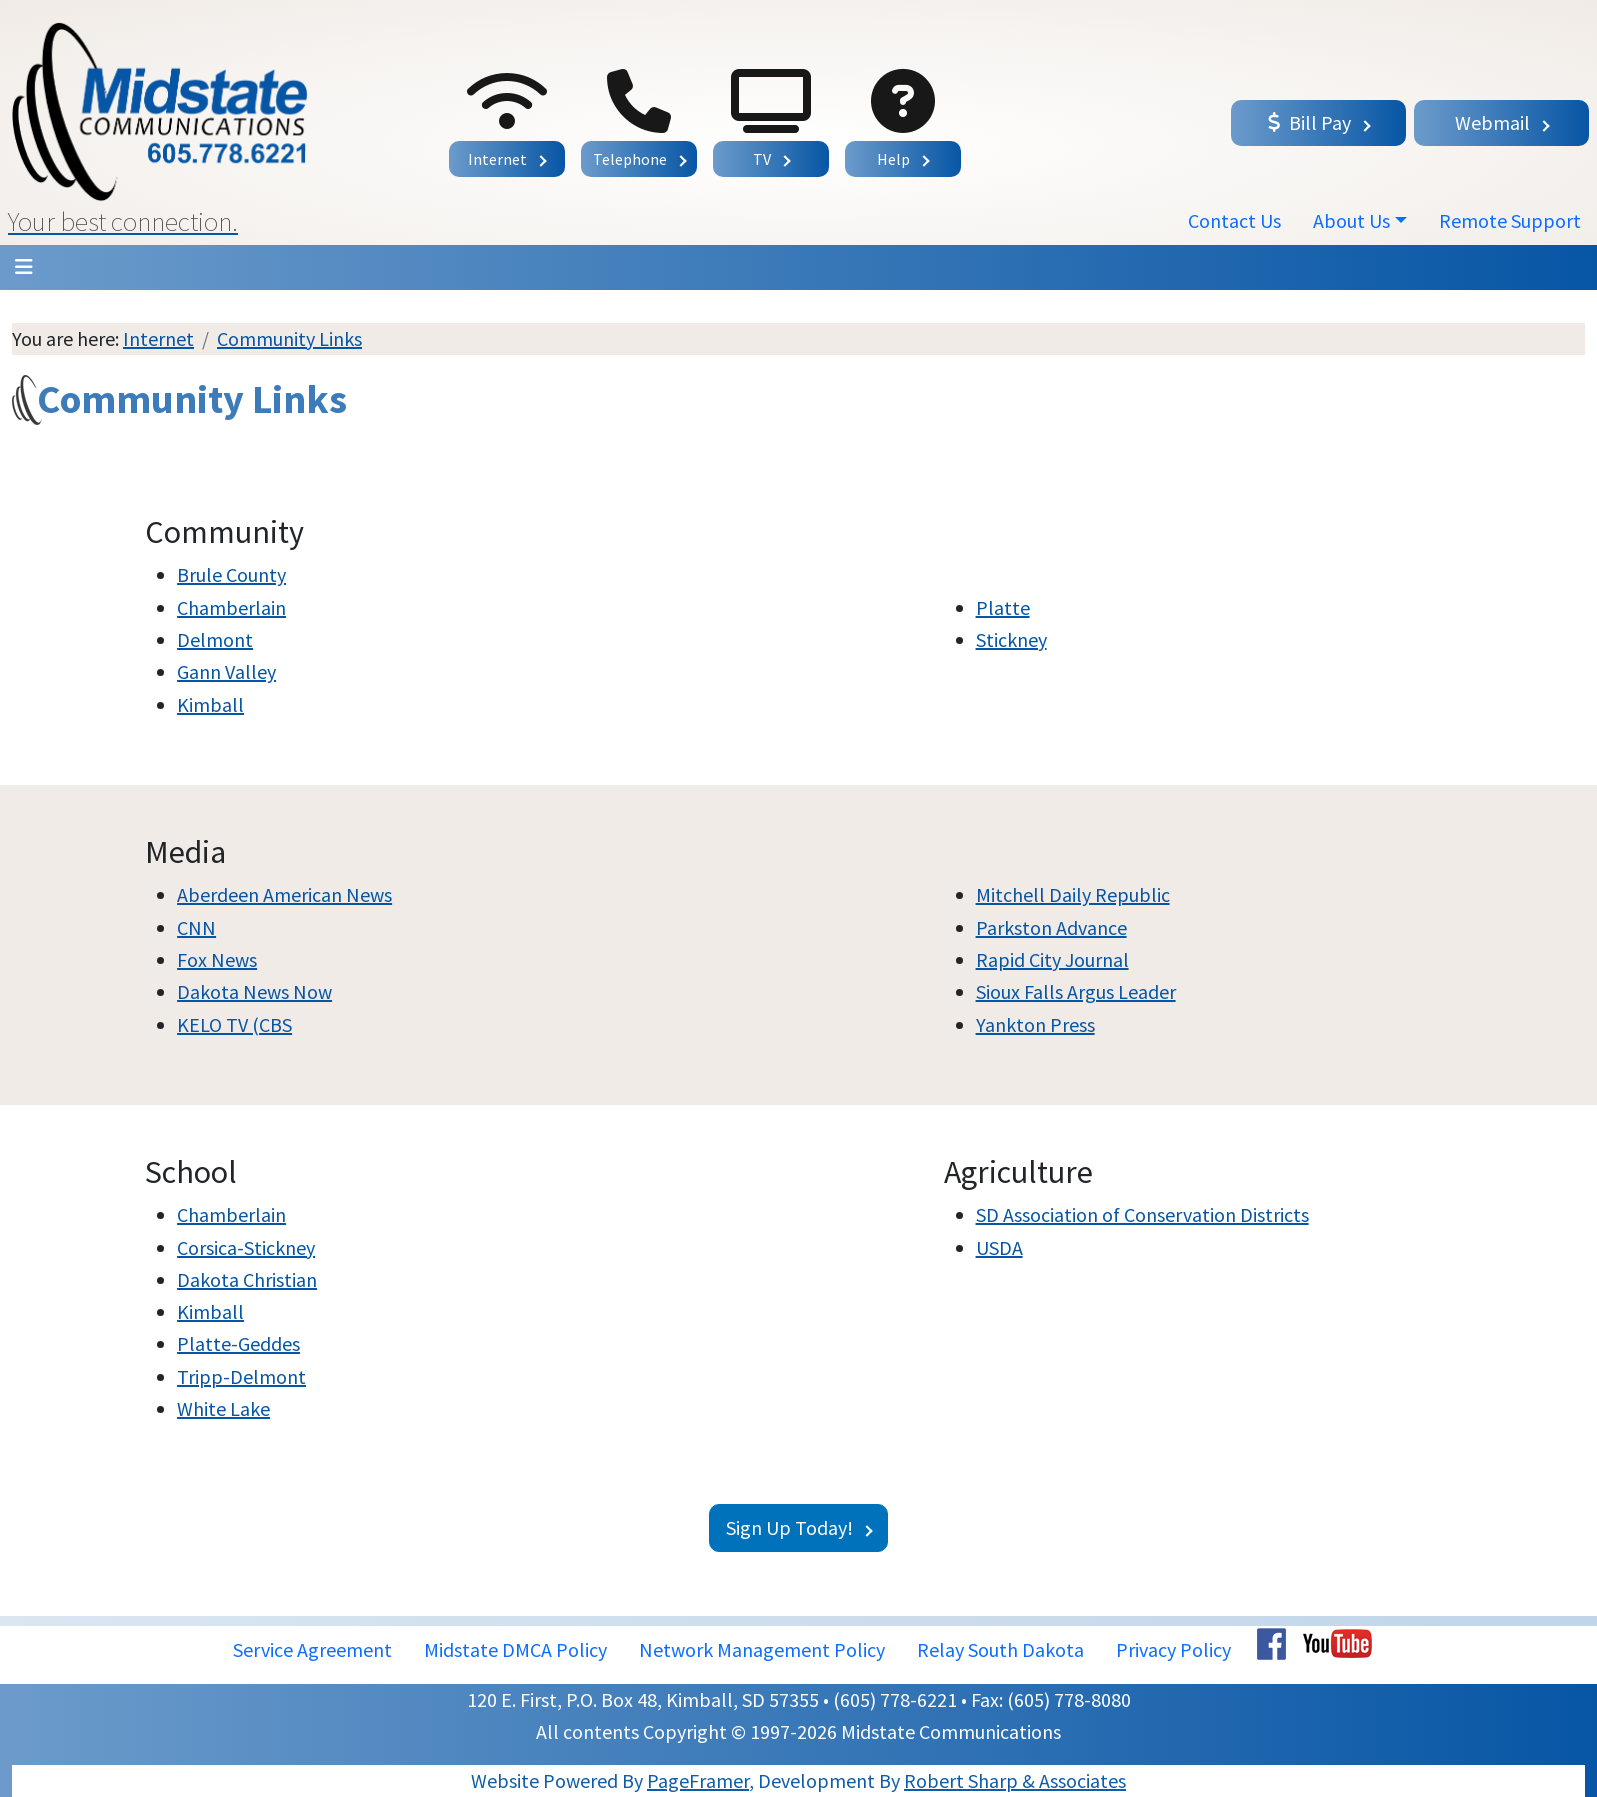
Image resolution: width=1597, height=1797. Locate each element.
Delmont (215, 639)
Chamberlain (231, 607)
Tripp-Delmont (241, 1376)
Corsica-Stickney (246, 1247)
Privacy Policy (1173, 1649)
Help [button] (893, 159)
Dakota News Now (254, 991)
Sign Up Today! (789, 1527)
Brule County (231, 574)
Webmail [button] (1492, 122)
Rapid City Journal (1052, 959)
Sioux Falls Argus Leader (1076, 991)
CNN (196, 927)
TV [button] (762, 159)
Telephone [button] (630, 159)
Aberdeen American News (284, 894)
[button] (203, 122)
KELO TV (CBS (234, 1024)
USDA (999, 1247)
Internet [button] (497, 159)
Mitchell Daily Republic (1073, 894)
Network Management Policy (762, 1649)
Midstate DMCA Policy (515, 1649)
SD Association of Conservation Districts (1142, 1214)
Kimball (210, 704)
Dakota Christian (247, 1279)
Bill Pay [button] (1309, 122)
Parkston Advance (1051, 927)
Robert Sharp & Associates (1015, 1780)
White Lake (223, 1408)
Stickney (1011, 639)
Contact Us (1234, 220)
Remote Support (1510, 220)
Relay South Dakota (1000, 1649)
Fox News (217, 959)
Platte (1003, 607)
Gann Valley (226, 671)
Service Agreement (312, 1649)
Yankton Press (1035, 1024)
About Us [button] (1351, 220)
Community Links (289, 338)
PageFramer (698, 1780)
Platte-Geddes (238, 1343)
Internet (158, 338)
